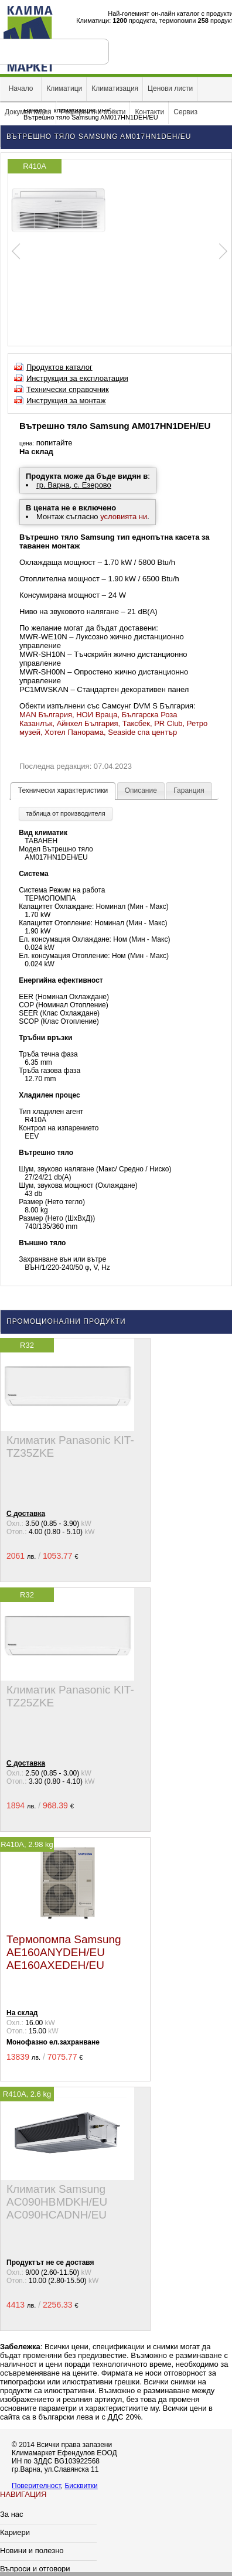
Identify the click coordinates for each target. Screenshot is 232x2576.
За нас (11, 2514)
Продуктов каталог (59, 367)
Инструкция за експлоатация (77, 378)
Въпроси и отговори (35, 2568)
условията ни (123, 516)
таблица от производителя (65, 813)
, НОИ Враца (95, 714)
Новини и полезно (32, 2550)
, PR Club (166, 723)
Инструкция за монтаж (66, 400)
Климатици (64, 88)
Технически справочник (67, 389)
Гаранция (188, 790)
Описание (141, 790)
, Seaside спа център (140, 732)
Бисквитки (80, 2486)
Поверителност (36, 2486)
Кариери (15, 2532)
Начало (21, 88)
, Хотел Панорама (72, 732)
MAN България (45, 714)
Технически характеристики (63, 790)
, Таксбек (134, 723)
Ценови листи (170, 88)
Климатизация (114, 88)
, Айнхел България (85, 723)
